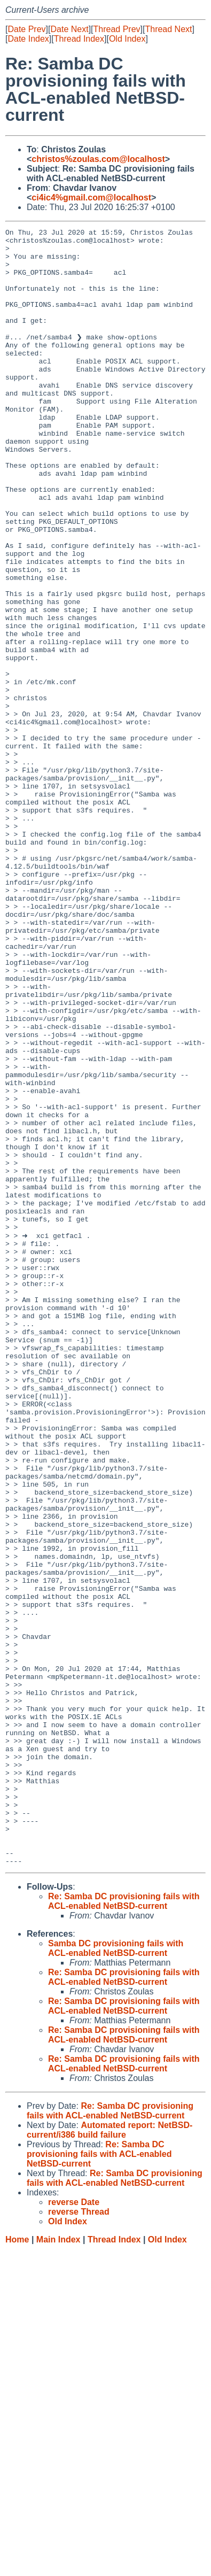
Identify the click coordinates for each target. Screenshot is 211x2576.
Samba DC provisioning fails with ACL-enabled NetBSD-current (115, 2274)
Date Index (28, 38)
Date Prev (26, 29)
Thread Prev (116, 29)
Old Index (127, 38)
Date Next (69, 29)
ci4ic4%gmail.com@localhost (91, 197)
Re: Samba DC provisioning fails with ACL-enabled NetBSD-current (124, 2227)
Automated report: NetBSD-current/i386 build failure (109, 2456)
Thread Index (79, 38)
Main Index (58, 2565)
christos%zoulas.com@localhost (98, 159)
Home (17, 2565)
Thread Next (168, 29)
